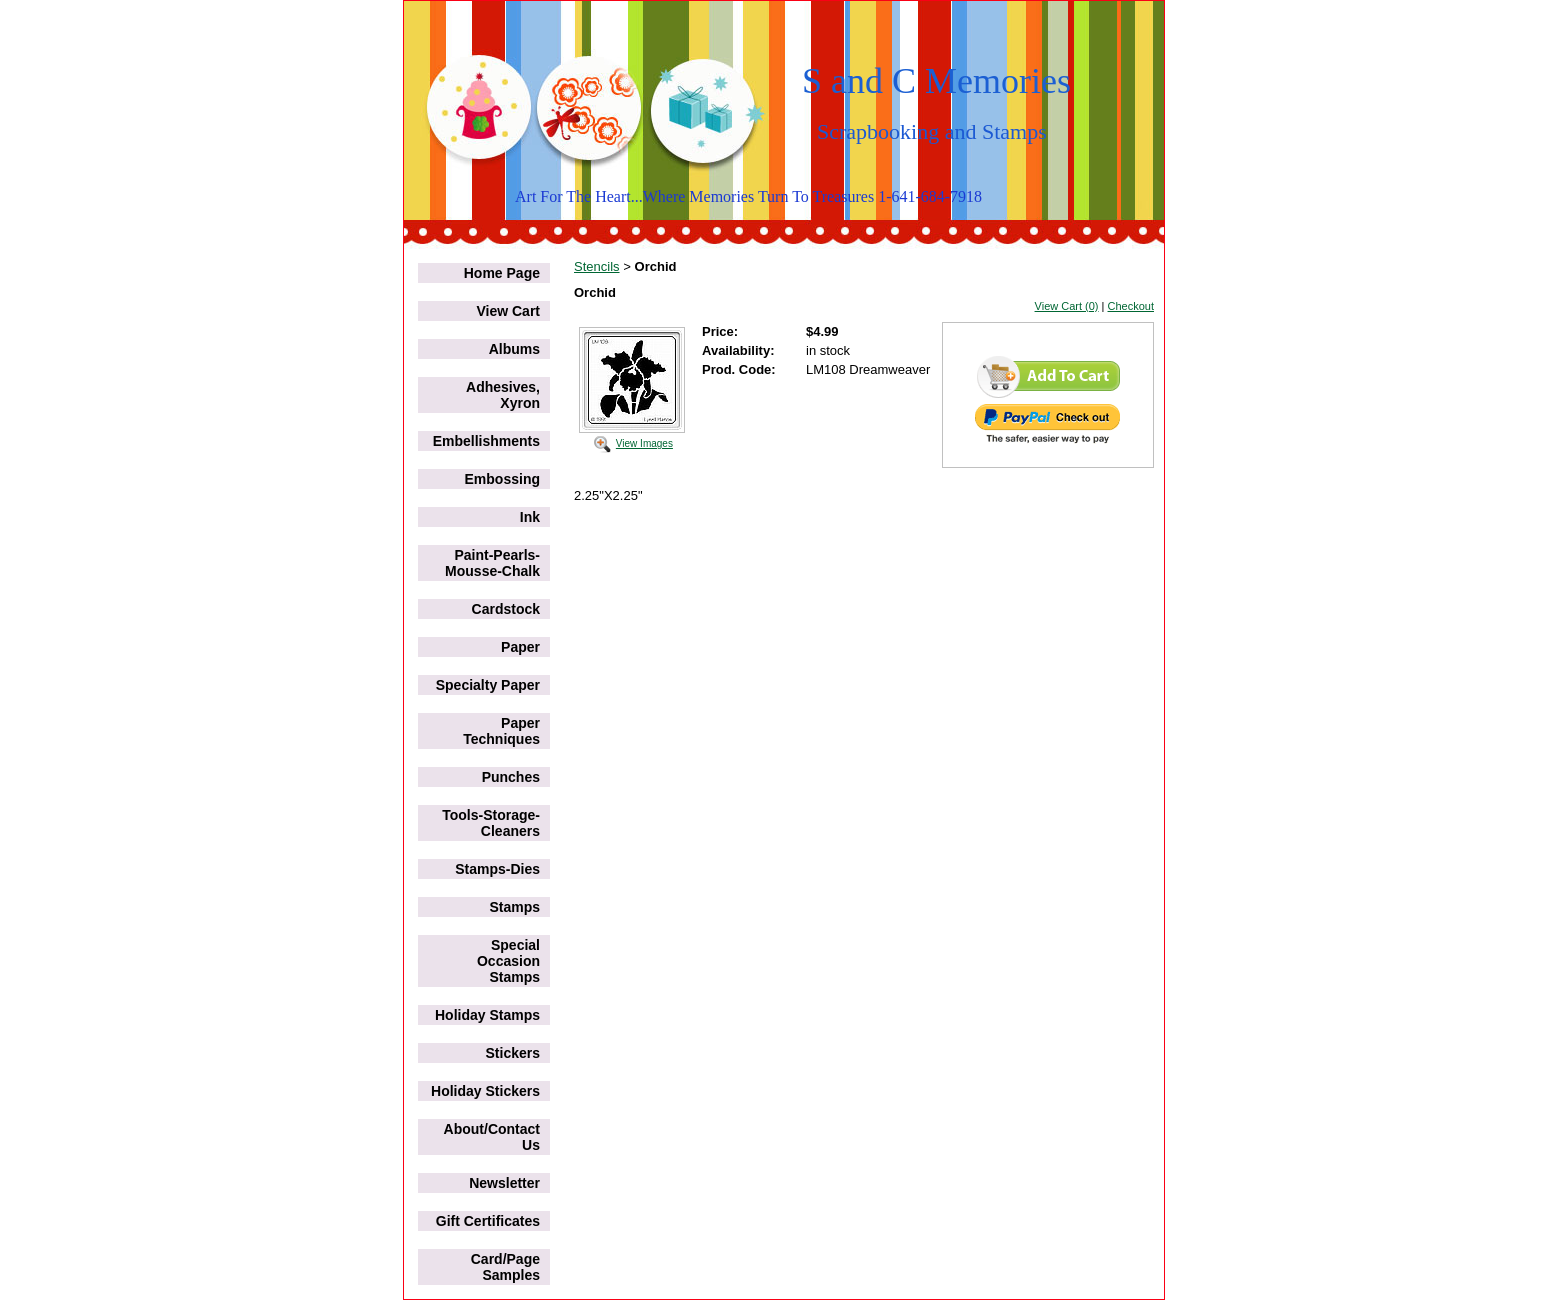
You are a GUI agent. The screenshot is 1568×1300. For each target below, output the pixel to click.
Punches (511, 777)
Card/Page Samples (505, 1267)
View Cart (508, 311)
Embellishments (486, 441)
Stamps (514, 907)
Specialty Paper (488, 685)
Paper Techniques (501, 731)
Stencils (597, 266)
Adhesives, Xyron (503, 395)
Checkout (1131, 306)
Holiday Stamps (487, 1015)
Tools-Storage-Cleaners (491, 823)
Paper (520, 647)
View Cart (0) (1067, 306)
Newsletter (504, 1183)
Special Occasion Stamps (508, 961)
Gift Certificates (488, 1221)
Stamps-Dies (497, 869)
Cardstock (506, 609)
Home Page (502, 273)
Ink (530, 517)
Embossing (502, 479)
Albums (514, 349)
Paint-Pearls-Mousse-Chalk (492, 563)
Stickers (513, 1053)
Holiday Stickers (485, 1091)
